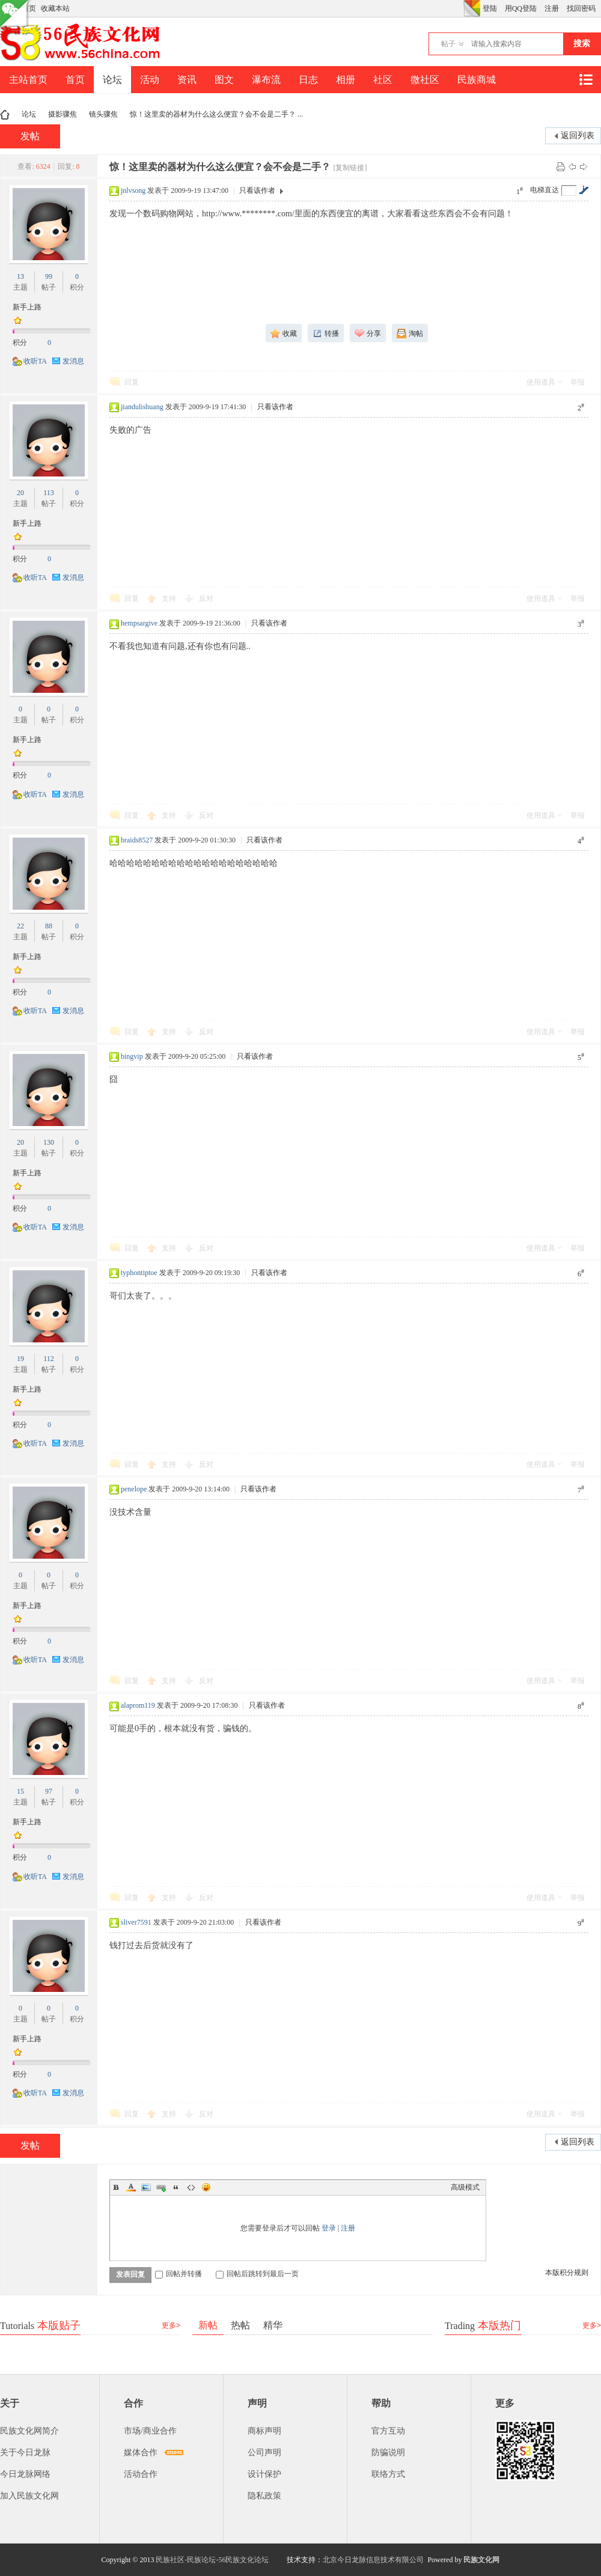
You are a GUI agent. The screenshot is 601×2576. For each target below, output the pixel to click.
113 (48, 493)
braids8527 (137, 840)
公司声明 (264, 2452)
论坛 (112, 80)
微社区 (424, 80)
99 (48, 276)
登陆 (490, 8)
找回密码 (581, 8)
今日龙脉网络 (25, 2474)
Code (191, 2187)
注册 (552, 8)
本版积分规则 (566, 2272)
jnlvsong (133, 190)
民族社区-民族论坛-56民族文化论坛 (212, 2560)
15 (20, 1791)
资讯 (187, 80)
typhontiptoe (139, 1272)
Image (146, 2187)
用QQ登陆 (521, 8)
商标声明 (264, 2430)
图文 (224, 80)
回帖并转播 (178, 2274)
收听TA (35, 361)
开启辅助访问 (460, 8)
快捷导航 (585, 80)
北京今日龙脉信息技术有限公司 (373, 2560)
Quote (176, 2187)
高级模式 (465, 2187)
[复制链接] (350, 167)
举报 (577, 382)
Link (161, 2187)
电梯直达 (544, 190)
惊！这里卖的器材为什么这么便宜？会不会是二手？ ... (216, 114)
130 (48, 1142)
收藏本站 (55, 8)
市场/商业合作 (150, 2430)
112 (48, 1358)
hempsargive (139, 623)
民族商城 (476, 80)
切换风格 (471, 8)
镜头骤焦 (103, 114)
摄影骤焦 (62, 114)
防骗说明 (388, 2452)
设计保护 (264, 2474)
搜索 (581, 43)
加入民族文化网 (29, 2495)
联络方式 (388, 2474)
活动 (149, 80)
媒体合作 (140, 2452)
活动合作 (140, 2474)
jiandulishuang (142, 407)
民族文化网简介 (29, 2430)
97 (48, 1791)
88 (48, 926)
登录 (329, 2228)
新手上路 (27, 307)
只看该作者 (257, 190)
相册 (345, 80)
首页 (75, 80)
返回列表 (577, 135)
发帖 (30, 136)
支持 (170, 598)
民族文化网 (481, 2560)
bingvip (132, 1056)
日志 (308, 80)
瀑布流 (266, 80)
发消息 (73, 361)
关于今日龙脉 (25, 2452)
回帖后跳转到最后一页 (257, 2274)
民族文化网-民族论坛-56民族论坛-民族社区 (5, 114)
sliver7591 (136, 1922)
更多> (171, 2325)
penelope (134, 1489)
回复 (131, 382)
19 (20, 1358)
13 (20, 276)
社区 (382, 80)
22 (20, 926)
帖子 (448, 44)
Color (131, 2187)
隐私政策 (264, 2495)
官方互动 (388, 2430)
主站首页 (28, 80)
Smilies (206, 2187)
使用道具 (540, 382)
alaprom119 (138, 1705)
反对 (206, 598)
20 (20, 493)
